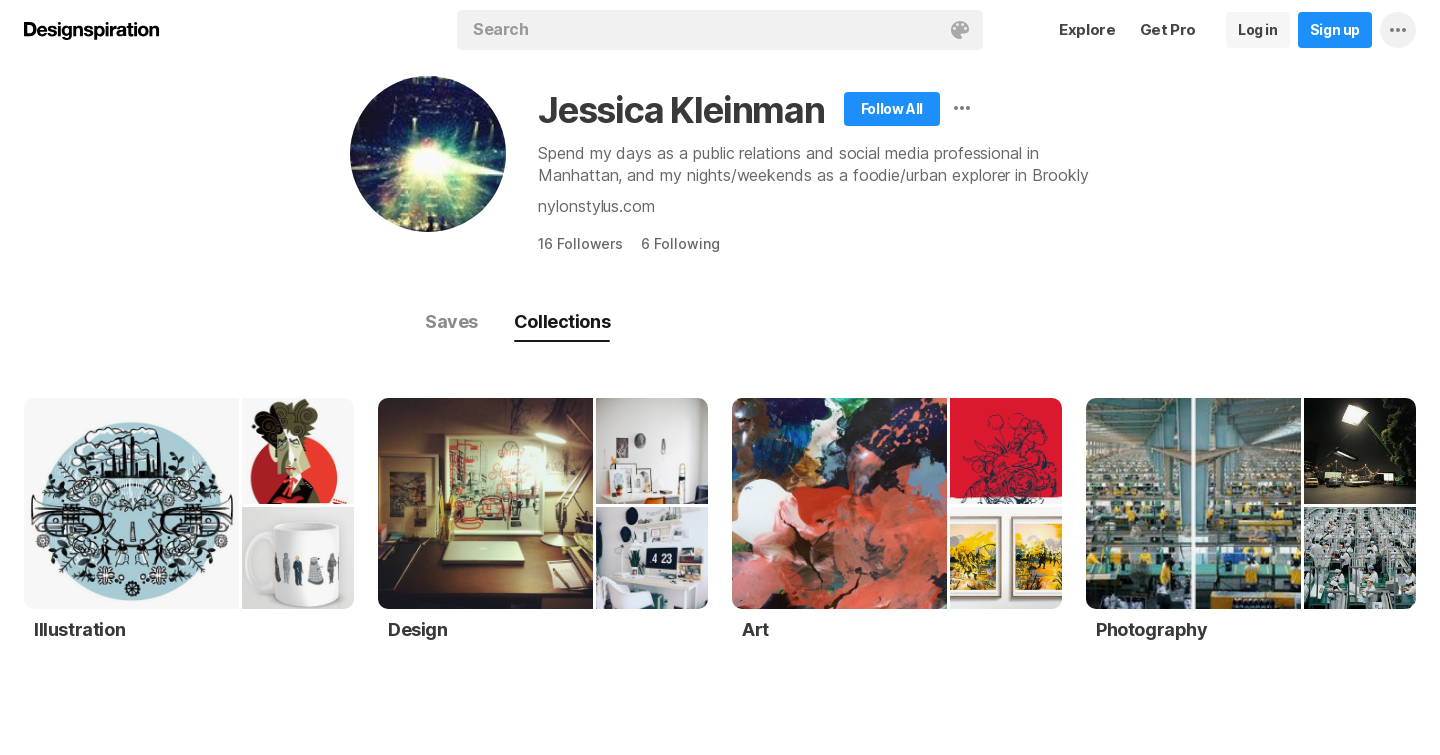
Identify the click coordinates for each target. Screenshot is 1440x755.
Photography (1152, 629)
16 (580, 243)
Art (755, 629)
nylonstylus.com (596, 206)
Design (418, 629)
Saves (451, 321)
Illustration (79, 629)
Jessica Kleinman (681, 110)
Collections (562, 321)
